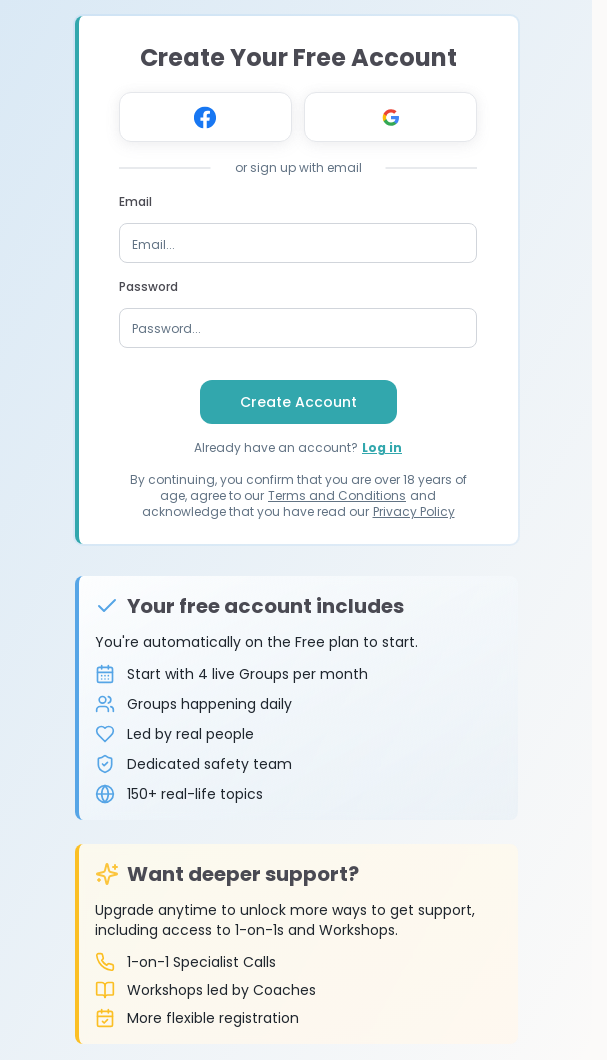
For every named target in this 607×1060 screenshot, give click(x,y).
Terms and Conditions (337, 495)
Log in (382, 448)
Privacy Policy (414, 511)
